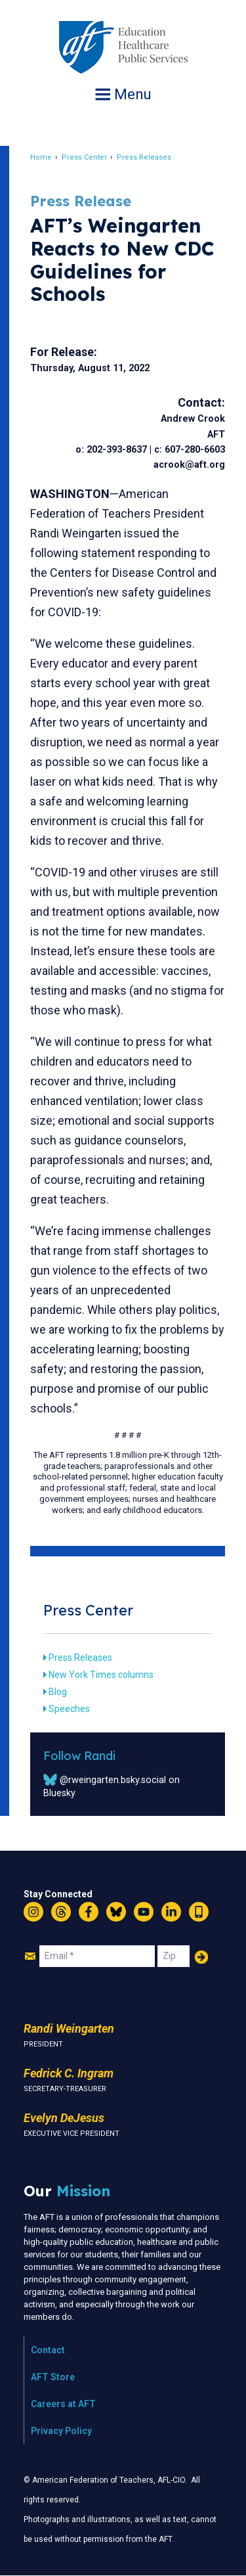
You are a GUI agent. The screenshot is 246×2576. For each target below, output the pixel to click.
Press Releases (144, 157)
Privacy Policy (61, 2431)
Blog (58, 1691)
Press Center (84, 157)
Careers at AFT (63, 2404)
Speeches (69, 1709)
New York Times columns (101, 1674)
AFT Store (53, 2377)
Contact (48, 2350)
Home (41, 157)
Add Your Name (201, 1957)
